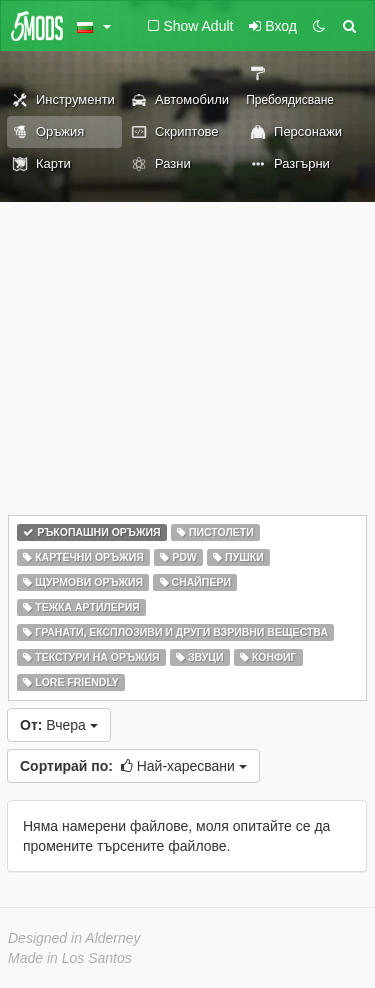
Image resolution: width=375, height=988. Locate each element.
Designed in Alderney (74, 938)
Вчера (59, 725)
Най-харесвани (133, 766)
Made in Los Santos (70, 958)
